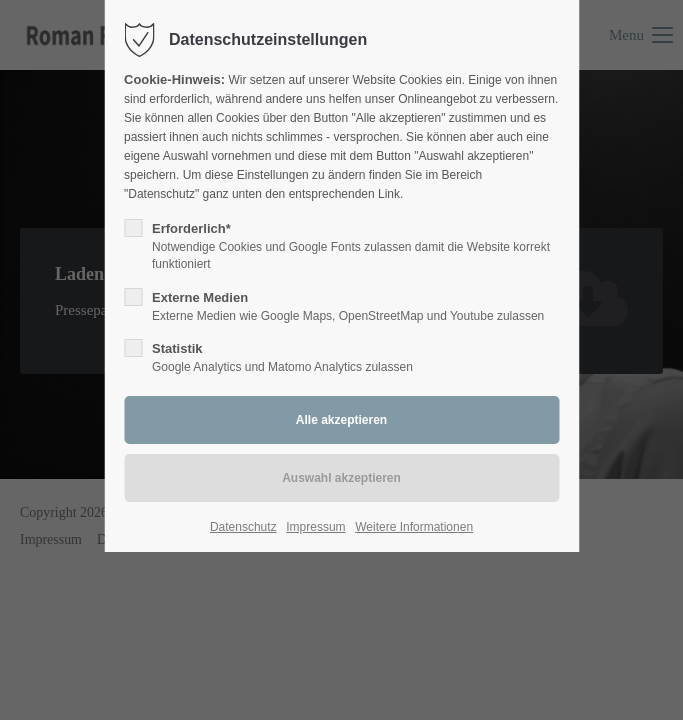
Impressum (315, 527)
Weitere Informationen (414, 527)
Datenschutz (243, 527)
